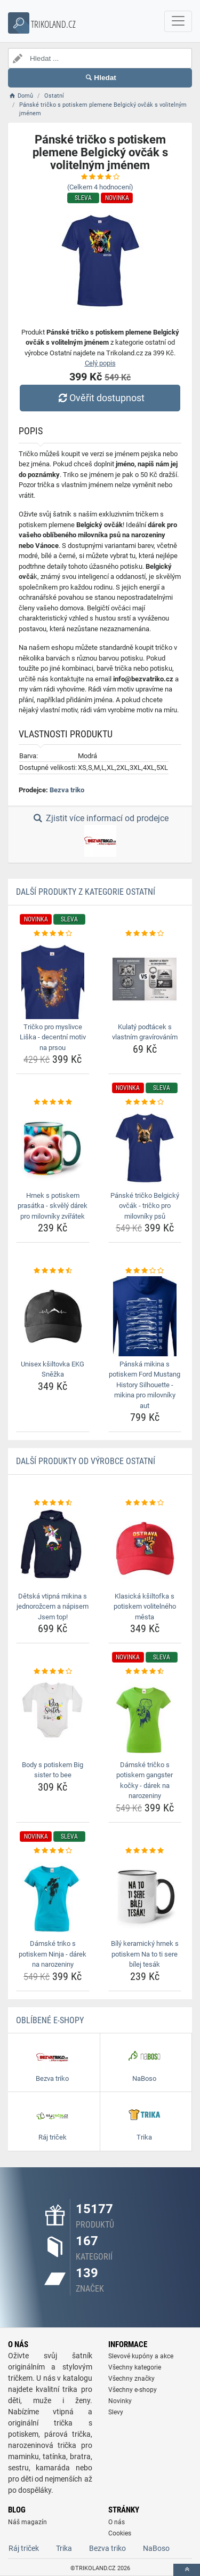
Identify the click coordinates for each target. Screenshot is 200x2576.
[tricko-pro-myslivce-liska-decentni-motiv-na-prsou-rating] (53, 933)
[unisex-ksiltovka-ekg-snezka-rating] (53, 1271)
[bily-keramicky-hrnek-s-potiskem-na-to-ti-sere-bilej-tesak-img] (145, 1896)
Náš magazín (27, 2522)
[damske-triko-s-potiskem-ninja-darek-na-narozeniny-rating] (53, 1851)
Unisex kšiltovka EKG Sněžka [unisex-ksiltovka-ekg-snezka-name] (52, 1369)
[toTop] (186, 2570)
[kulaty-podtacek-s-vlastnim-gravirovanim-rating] (145, 933)
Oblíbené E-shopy (50, 2020)
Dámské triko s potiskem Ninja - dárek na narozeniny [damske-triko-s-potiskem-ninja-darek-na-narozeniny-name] (52, 1953)
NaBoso (156, 2548)
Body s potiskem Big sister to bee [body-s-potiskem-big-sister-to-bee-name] (52, 1770)
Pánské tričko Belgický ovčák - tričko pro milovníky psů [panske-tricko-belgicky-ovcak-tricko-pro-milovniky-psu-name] (144, 1205)
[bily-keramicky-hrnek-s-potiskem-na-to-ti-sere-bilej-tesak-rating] (145, 1851)
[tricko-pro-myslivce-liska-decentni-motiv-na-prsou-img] (53, 979)
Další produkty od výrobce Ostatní (85, 1461)
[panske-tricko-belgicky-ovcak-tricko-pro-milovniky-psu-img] (145, 1148)
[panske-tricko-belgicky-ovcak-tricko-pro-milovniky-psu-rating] (145, 1102)
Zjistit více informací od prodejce (99, 835)
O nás (116, 2522)
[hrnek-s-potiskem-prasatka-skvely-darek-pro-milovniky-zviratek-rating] (53, 1102)
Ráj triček (24, 2548)
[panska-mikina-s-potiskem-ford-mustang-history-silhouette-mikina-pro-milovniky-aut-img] (145, 1316)
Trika (64, 2548)
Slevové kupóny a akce (140, 2356)
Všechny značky (131, 2378)
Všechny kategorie (134, 2367)
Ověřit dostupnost (99, 398)
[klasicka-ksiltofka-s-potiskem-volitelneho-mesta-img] (145, 1548)
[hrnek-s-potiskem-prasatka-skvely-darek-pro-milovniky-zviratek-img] (53, 1148)
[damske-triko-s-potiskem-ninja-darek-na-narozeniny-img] (53, 1896)
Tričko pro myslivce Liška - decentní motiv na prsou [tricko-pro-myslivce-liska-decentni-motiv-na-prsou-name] (53, 1037)
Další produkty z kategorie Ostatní (85, 892)
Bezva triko (67, 790)
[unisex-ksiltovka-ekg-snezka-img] (53, 1316)
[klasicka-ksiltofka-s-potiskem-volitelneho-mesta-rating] (145, 1503)
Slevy (115, 2412)
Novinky (120, 2401)
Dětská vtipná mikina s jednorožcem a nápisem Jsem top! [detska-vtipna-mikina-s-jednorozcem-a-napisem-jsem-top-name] (53, 1606)
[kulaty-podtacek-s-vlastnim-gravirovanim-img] (145, 979)
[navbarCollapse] (178, 21)
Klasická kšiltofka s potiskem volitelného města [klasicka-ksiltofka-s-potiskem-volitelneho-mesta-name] (145, 1606)
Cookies (119, 2533)
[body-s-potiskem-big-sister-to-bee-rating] (53, 1671)
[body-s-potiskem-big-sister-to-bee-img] (53, 1717)
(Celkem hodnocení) (100, 187)
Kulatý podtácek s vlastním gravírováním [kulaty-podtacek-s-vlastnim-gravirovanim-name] (145, 1032)
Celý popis (100, 363)
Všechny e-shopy (132, 2390)
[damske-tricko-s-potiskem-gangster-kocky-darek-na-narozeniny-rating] (145, 1671)
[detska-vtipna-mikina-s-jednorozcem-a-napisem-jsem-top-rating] (53, 1503)
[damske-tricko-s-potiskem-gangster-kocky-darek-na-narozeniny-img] (145, 1717)
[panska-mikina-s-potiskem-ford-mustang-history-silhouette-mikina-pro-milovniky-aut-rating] (145, 1271)
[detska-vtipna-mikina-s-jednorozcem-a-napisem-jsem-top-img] (53, 1548)
